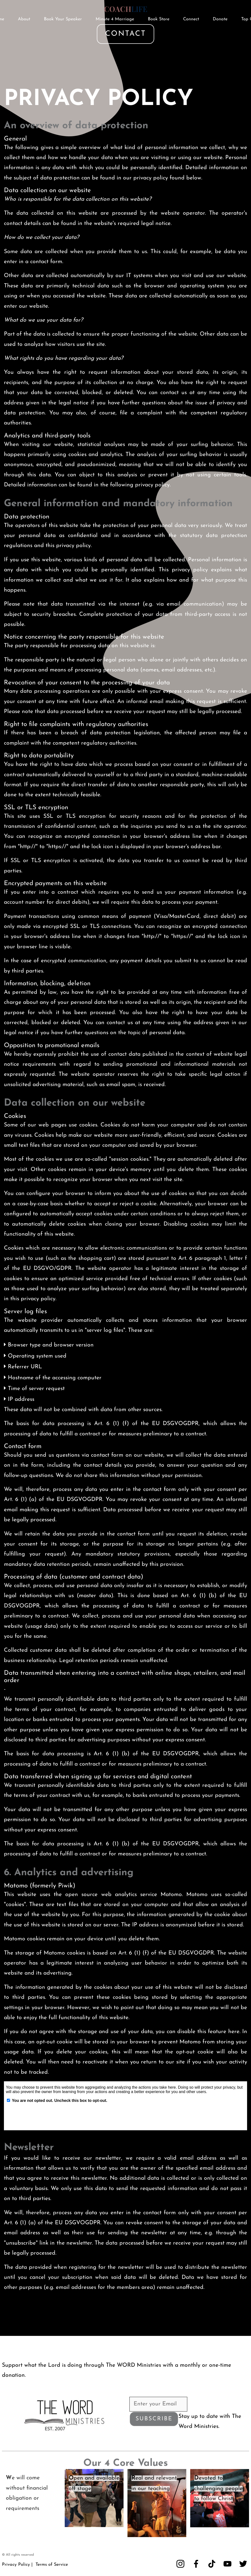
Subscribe (154, 2419)
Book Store (158, 19)
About (24, 19)
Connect (191, 19)
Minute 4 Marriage (115, 19)
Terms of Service (52, 2564)
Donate (220, 19)
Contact (125, 34)
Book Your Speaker (63, 19)
